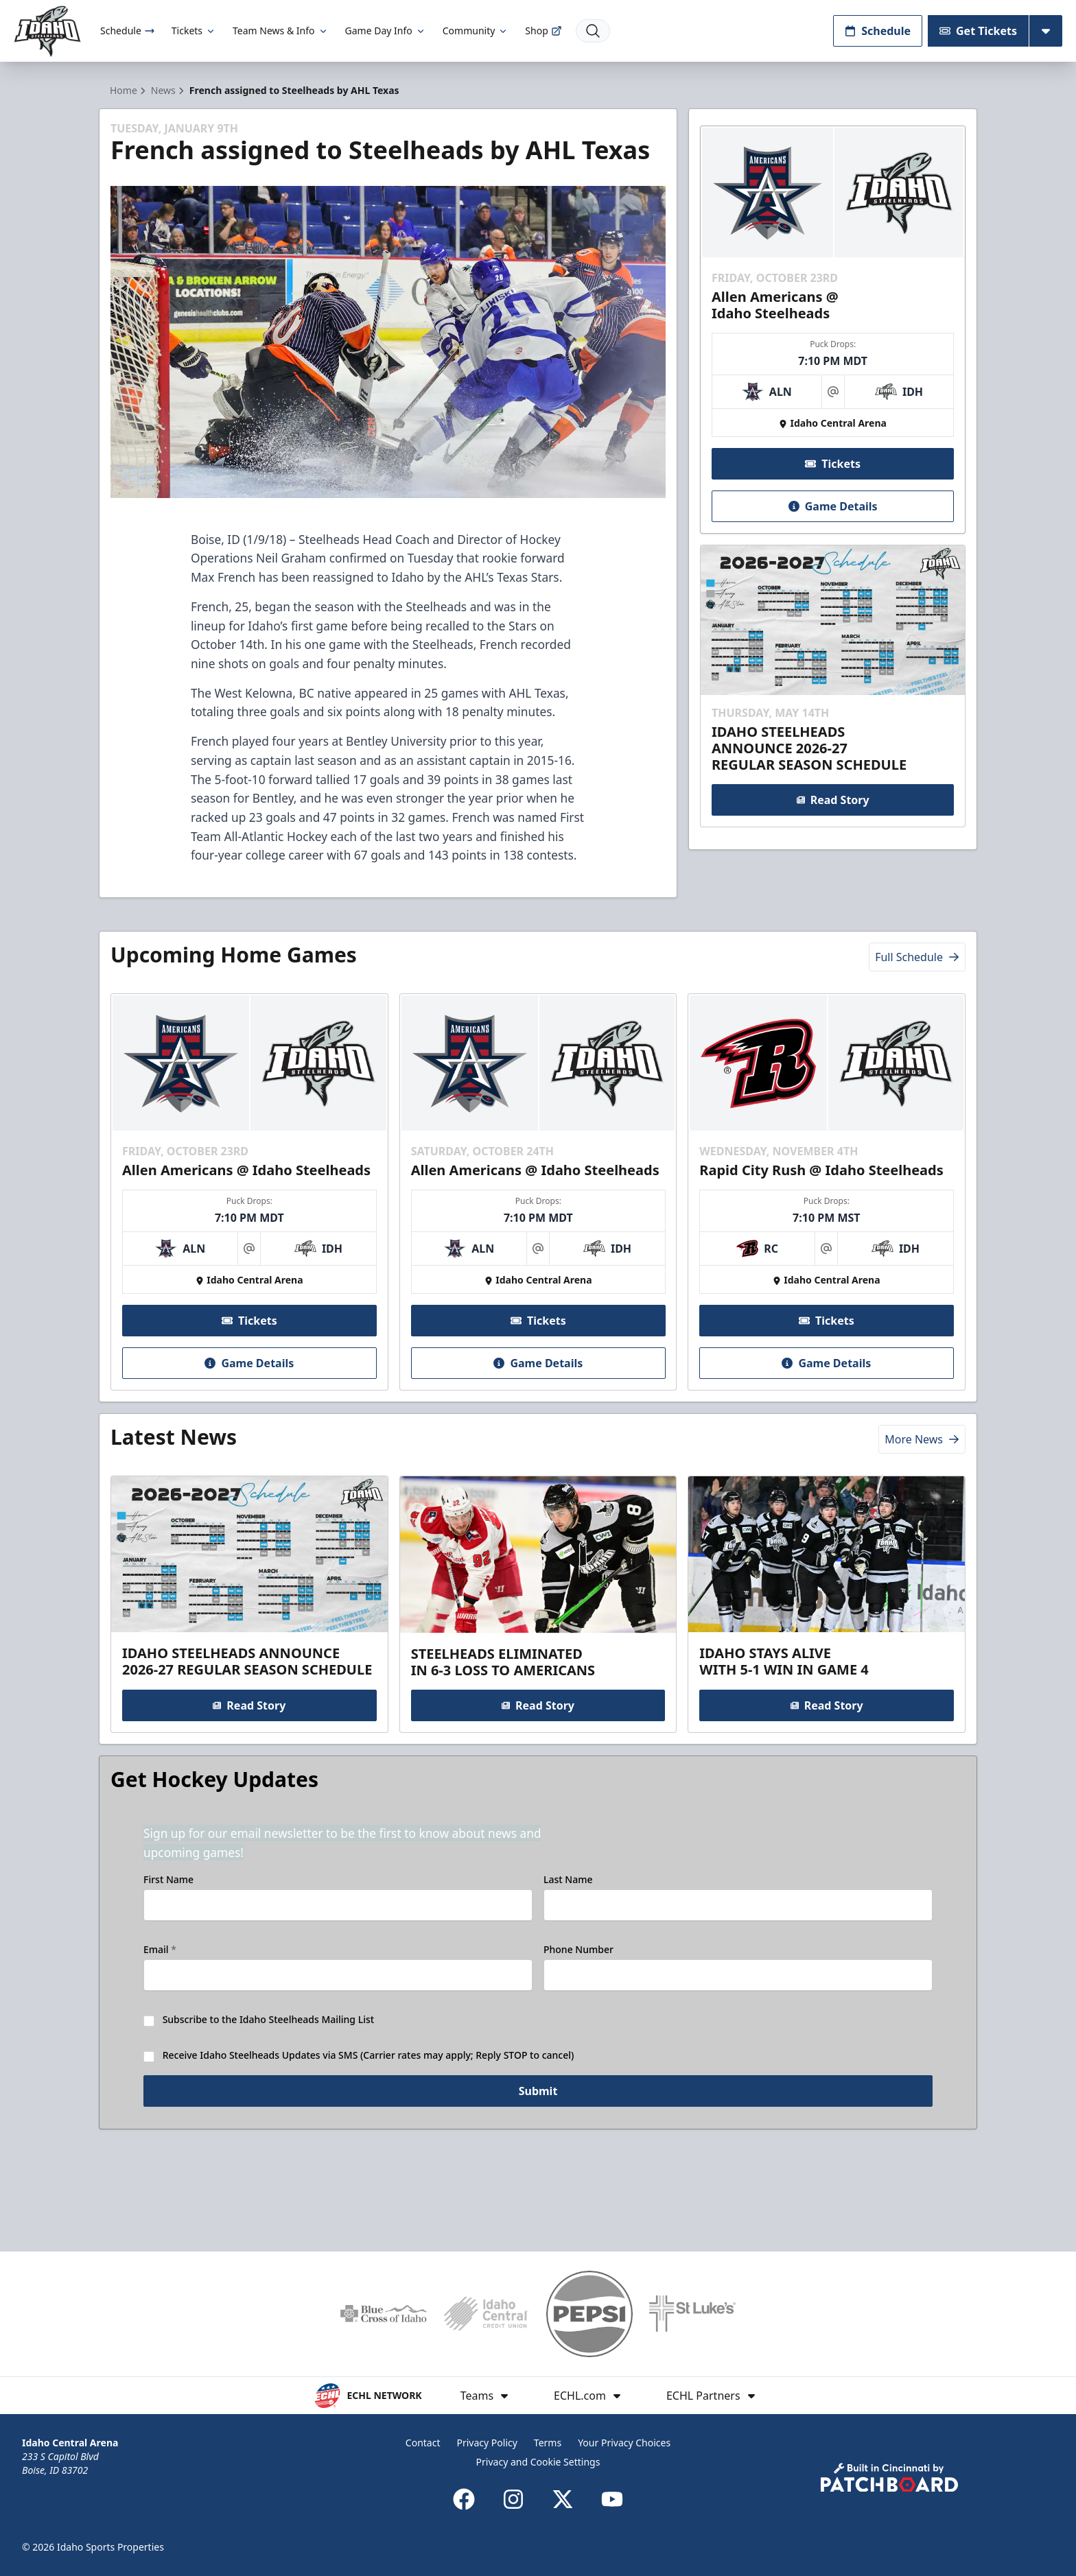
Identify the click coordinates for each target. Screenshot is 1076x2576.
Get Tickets (978, 30)
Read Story (832, 824)
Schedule (127, 30)
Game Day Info (385, 30)
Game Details (832, 531)
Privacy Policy (487, 2442)
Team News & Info (280, 30)
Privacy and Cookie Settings (538, 2461)
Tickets (194, 30)
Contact (423, 2442)
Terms (547, 2442)
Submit (538, 2157)
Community (476, 30)
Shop (543, 30)
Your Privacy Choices (624, 2442)
